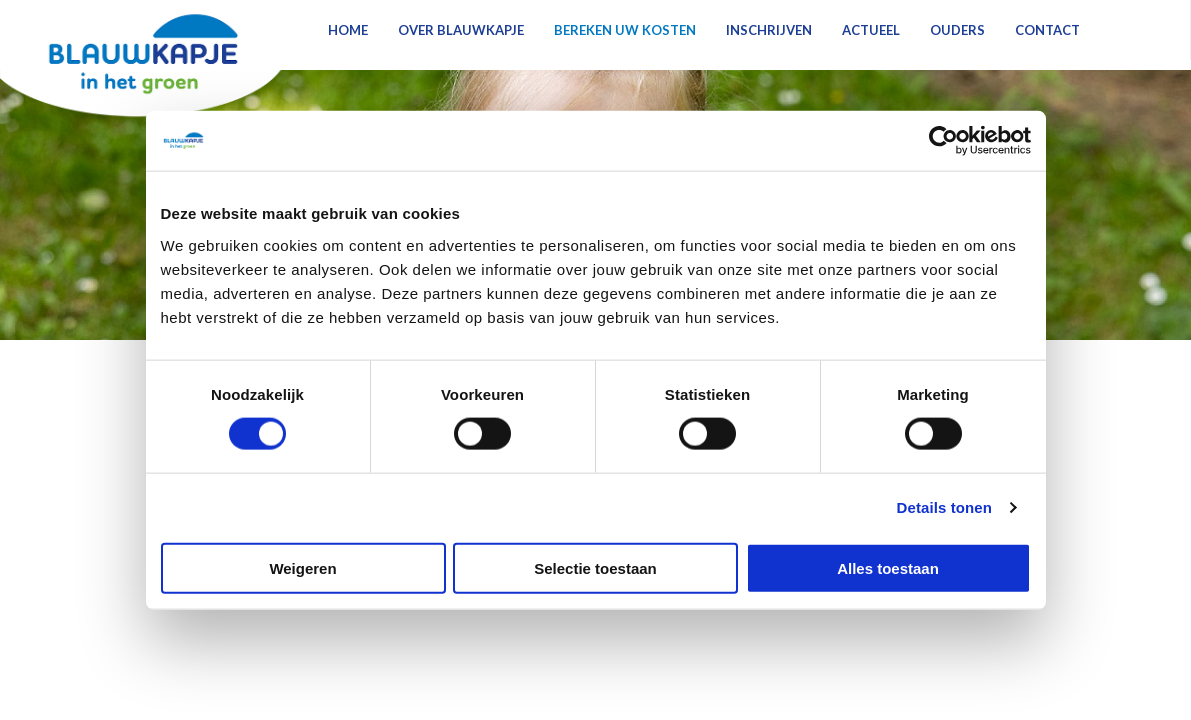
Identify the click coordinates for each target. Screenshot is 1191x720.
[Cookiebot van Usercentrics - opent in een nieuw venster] (943, 141)
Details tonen (944, 507)
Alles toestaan (888, 567)
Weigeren (302, 567)
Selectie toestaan (595, 567)
